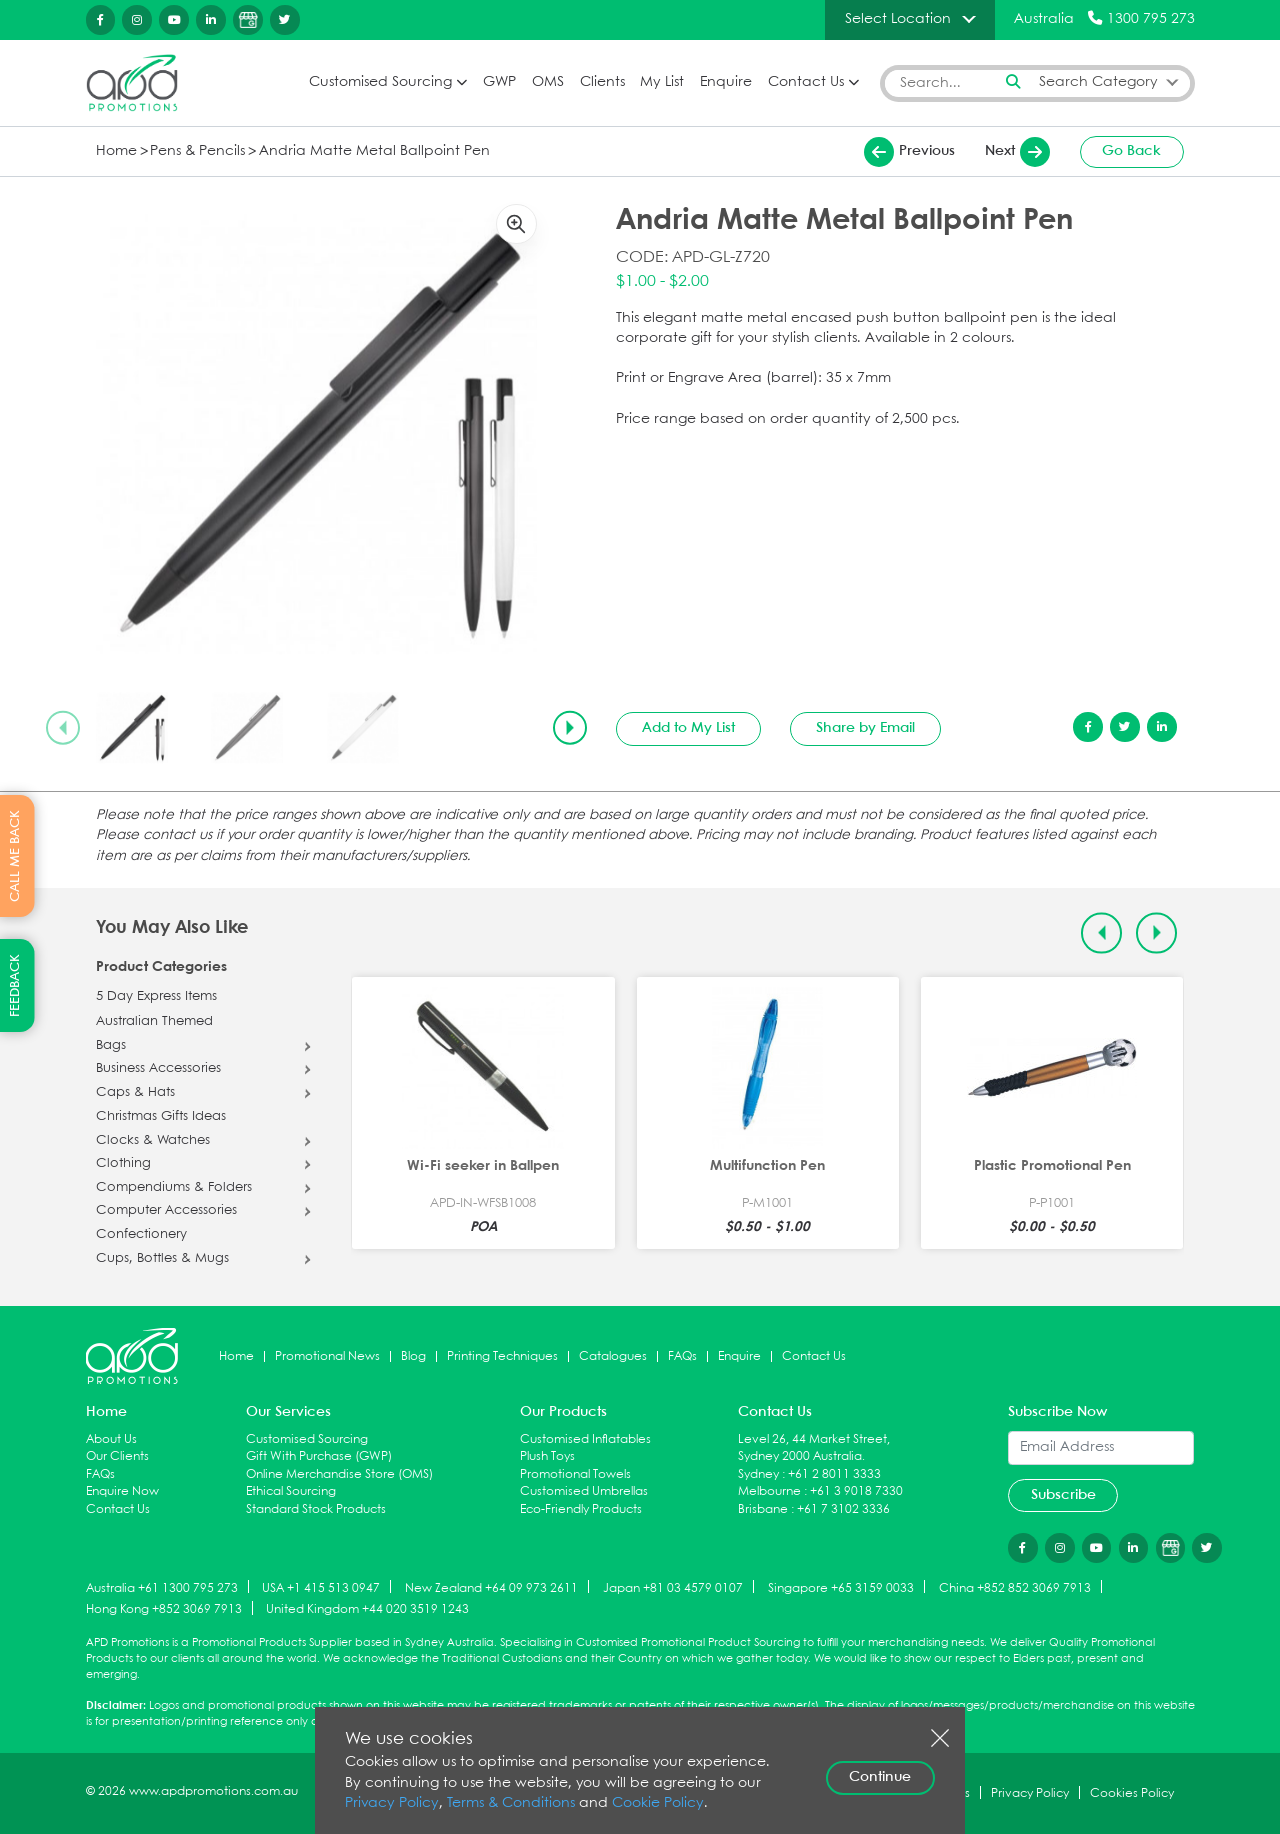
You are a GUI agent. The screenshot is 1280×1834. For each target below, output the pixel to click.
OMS (548, 82)
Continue (880, 1777)
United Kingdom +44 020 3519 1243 (367, 1609)
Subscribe (1063, 1495)
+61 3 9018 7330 (856, 1491)
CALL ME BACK (15, 856)
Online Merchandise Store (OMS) (339, 1474)
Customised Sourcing (380, 82)
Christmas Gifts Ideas (161, 1117)
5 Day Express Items (156, 997)
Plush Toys (547, 1456)
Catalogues (613, 1356)
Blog (413, 1356)
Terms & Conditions (511, 1803)
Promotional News (327, 1356)
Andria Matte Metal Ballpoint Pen (374, 151)
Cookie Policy (658, 1803)
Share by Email (865, 728)
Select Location (898, 19)
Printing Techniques (502, 1356)
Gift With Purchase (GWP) (319, 1456)
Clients (602, 82)
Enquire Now (122, 1491)
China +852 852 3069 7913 (1015, 1587)
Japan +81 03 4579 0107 (673, 1587)
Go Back (1131, 151)
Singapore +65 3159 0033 (841, 1587)
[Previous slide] (63, 728)
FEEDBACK (15, 985)
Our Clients (117, 1456)
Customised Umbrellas (584, 1491)
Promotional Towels (575, 1474)
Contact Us (806, 82)
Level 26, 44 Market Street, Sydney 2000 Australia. (814, 1448)
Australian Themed (154, 1022)
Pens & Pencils (197, 151)
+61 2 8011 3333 (834, 1474)
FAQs (682, 1356)
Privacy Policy (392, 1803)
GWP (499, 82)
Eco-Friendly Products (581, 1509)
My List (662, 82)
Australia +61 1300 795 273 (162, 1587)
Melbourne (769, 1491)
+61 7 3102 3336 (843, 1509)
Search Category (1098, 82)
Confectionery (141, 1235)
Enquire (726, 82)
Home (116, 151)
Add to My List (688, 728)
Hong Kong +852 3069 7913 (164, 1609)
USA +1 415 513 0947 (321, 1587)
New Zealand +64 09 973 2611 (491, 1587)
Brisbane (763, 1509)
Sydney (758, 1474)
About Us (111, 1439)
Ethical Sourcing (291, 1491)
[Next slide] (570, 728)
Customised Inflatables (585, 1439)
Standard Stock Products (316, 1509)
